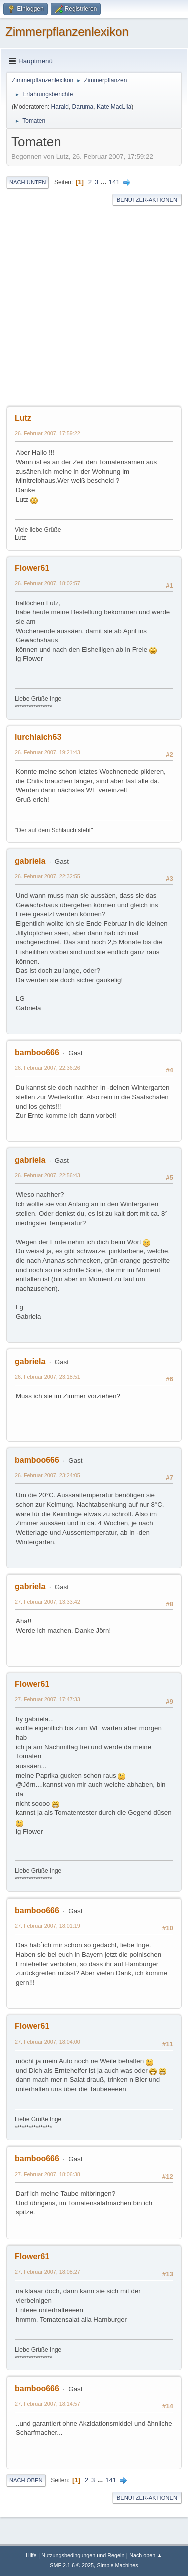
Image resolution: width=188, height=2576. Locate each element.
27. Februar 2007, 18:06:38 (47, 2174)
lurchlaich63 (38, 737)
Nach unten (27, 182)
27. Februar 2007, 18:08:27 (47, 2272)
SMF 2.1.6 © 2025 (72, 2565)
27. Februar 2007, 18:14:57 (47, 2404)
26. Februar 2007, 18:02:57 (47, 583)
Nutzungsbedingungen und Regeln (82, 2555)
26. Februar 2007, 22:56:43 (47, 1175)
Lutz (23, 418)
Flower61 (32, 568)
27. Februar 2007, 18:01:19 (47, 1926)
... (104, 182)
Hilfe (31, 2555)
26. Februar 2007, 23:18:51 (47, 1377)
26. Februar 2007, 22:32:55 (47, 876)
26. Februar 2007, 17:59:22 (47, 433)
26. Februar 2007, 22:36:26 (47, 1068)
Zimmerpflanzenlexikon (67, 31)
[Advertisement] (94, 306)
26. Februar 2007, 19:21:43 (47, 752)
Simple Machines (117, 2565)
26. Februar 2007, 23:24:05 (47, 1475)
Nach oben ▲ (145, 2555)
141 (114, 182)
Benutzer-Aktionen (147, 200)
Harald (60, 106)
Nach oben (26, 2480)
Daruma (83, 106)
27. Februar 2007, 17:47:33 (47, 1699)
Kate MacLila (114, 106)
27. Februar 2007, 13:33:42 (47, 1602)
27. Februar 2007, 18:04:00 (47, 2042)
